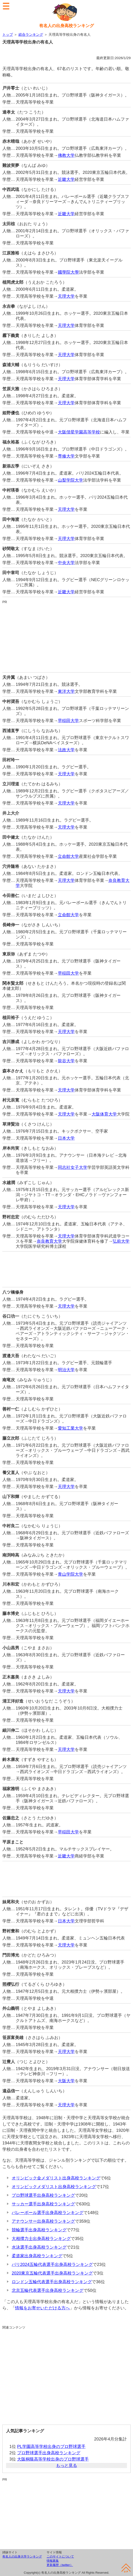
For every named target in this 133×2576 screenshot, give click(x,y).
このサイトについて (60, 2556)
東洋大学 (66, 691)
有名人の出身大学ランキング (22, 2556)
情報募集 (53, 2560)
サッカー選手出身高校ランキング (43, 2204)
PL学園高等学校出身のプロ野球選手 (51, 2446)
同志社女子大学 (72, 1167)
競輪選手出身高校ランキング (39, 2230)
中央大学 (66, 562)
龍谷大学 (66, 1061)
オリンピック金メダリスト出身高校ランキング (56, 2178)
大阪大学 (66, 2081)
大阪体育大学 (104, 1114)
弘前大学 (121, 1241)
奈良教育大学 (49, 1241)
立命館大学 (68, 856)
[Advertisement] (66, 637)
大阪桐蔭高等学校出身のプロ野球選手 (53, 2459)
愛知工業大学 (70, 1428)
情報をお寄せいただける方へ (42, 2308)
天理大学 (66, 296)
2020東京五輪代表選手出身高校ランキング (52, 2273)
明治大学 (66, 1369)
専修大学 (66, 456)
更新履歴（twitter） (60, 2565)
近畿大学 (66, 179)
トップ (7, 34)
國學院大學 (68, 272)
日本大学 (66, 1138)
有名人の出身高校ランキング (66, 25)
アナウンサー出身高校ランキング (43, 2221)
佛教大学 (66, 155)
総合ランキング (30, 34)
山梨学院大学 (70, 480)
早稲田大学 (68, 720)
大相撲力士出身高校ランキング (41, 2238)
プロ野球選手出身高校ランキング (43, 2195)
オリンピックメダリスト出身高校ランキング (54, 2186)
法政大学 (66, 750)
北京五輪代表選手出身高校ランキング (47, 2290)
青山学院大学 (70, 1574)
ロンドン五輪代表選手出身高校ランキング (52, 2281)
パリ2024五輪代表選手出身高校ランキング (52, 2264)
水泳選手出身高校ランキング (39, 2247)
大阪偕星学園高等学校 (79, 432)
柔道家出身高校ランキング (37, 2256)
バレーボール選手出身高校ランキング (47, 2212)
